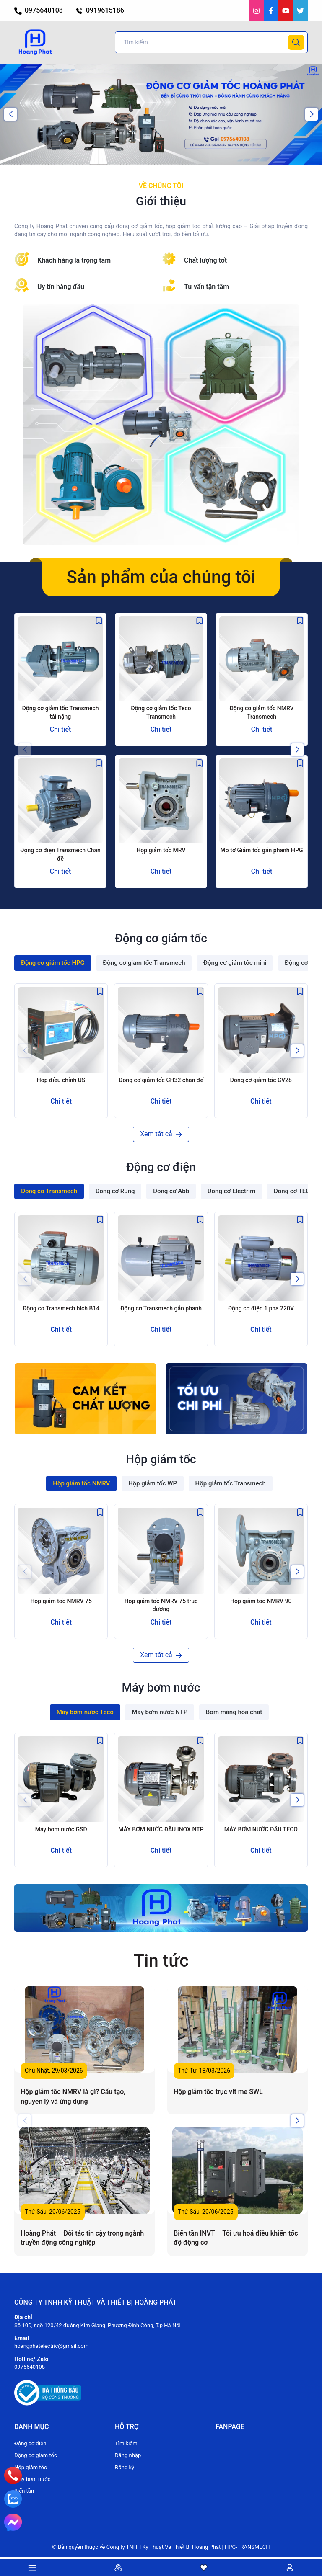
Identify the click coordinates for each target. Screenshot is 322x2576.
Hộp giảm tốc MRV (160, 850)
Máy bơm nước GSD (61, 1829)
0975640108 (38, 10)
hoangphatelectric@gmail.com (51, 2346)
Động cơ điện (30, 2443)
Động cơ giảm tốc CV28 (261, 1080)
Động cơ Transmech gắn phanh (161, 1308)
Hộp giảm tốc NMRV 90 (260, 1601)
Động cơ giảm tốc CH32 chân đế (161, 1080)
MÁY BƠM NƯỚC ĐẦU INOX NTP (160, 1829)
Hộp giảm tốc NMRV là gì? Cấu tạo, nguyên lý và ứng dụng (73, 2096)
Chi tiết (60, 729)
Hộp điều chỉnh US (61, 1080)
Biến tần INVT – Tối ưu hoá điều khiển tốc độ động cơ (236, 2237)
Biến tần (24, 2491)
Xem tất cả (161, 1134)
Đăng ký (124, 2467)
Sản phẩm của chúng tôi (160, 577)
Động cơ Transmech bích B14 (61, 1308)
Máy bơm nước (32, 2479)
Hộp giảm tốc (30, 2467)
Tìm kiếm (126, 2443)
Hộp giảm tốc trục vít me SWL (218, 2092)
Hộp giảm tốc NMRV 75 (60, 1601)
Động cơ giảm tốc (35, 2455)
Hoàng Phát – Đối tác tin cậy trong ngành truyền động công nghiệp (82, 2237)
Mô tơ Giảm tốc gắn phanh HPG (262, 850)
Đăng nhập (128, 2455)
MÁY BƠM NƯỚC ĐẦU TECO (261, 1829)
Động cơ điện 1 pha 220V (261, 1308)
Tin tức (161, 1960)
